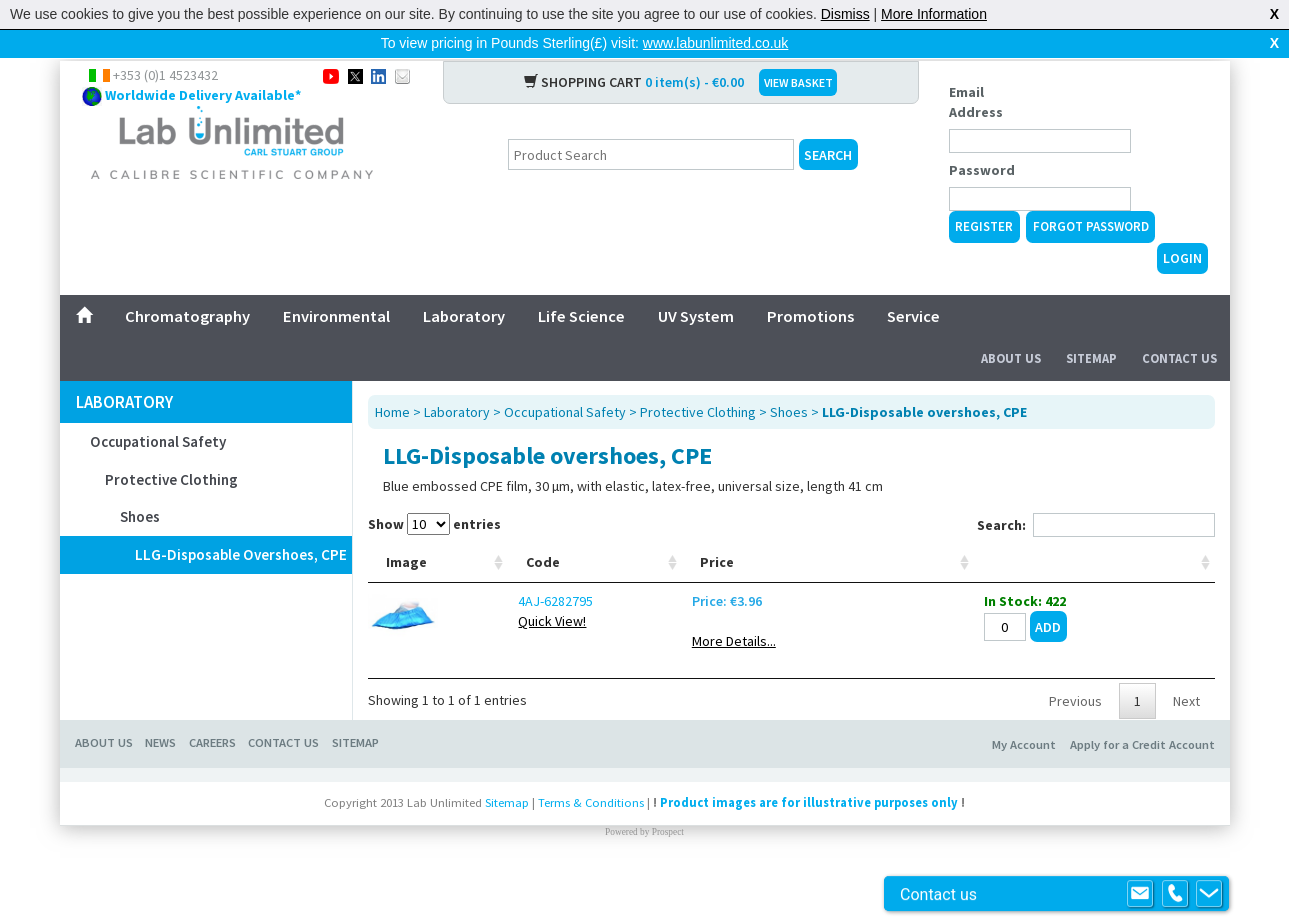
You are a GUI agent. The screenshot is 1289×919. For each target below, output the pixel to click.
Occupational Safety (158, 409)
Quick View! (489, 669)
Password (982, 138)
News (160, 790)
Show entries (434, 492)
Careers (212, 790)
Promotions (810, 284)
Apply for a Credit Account (1142, 792)
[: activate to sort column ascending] (1149, 570)
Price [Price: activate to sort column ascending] (958, 610)
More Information (934, 14)
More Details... (975, 689)
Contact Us (1179, 326)
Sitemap (1091, 326)
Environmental (336, 284)
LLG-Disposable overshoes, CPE (241, 522)
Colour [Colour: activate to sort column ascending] (791, 610)
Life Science (581, 284)
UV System (696, 284)
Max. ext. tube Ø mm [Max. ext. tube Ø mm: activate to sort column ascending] (712, 570)
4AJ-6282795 (492, 649)
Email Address (976, 70)
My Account (1024, 792)
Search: (1096, 493)
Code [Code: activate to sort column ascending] (480, 610)
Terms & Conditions (591, 850)
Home (392, 380)
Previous (1075, 749)
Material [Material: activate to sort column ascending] (877, 610)
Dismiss (845, 14)
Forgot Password (1091, 194)
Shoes (140, 484)
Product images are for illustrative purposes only (809, 850)
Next (1186, 749)
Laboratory (464, 284)
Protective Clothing (171, 447)
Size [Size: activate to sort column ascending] (646, 610)
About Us (1011, 326)
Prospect (668, 880)
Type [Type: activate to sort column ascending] (574, 610)
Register (984, 194)
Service (913, 284)
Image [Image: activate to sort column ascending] (406, 610)
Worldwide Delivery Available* (203, 63)
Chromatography (187, 284)
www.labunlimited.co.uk (716, 43)
